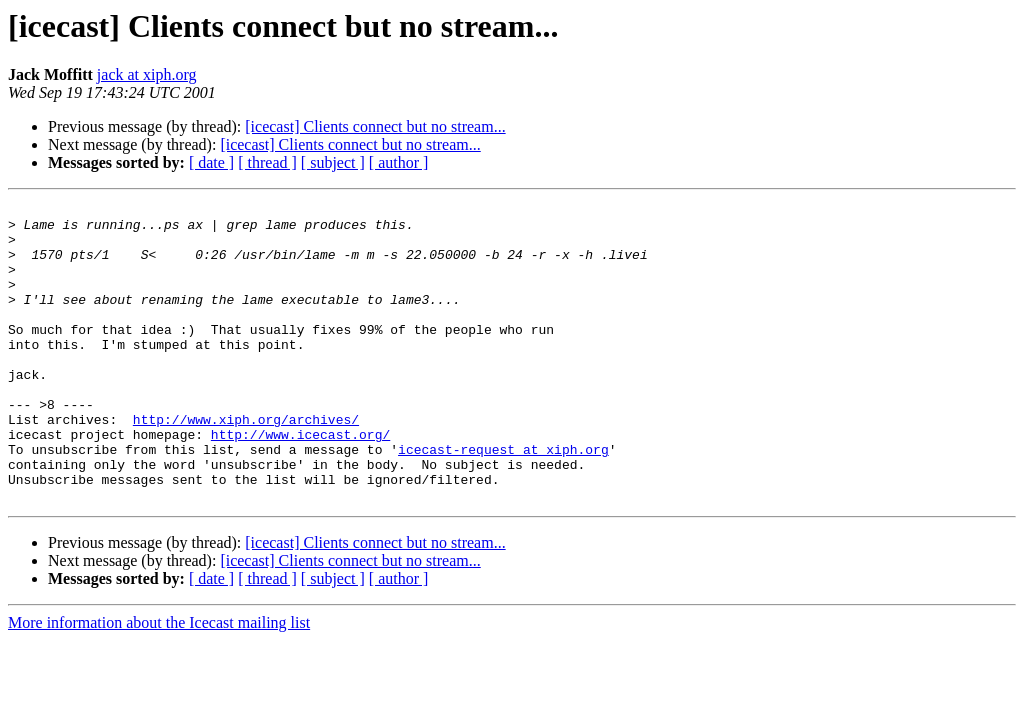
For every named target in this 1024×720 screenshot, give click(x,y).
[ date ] (211, 162)
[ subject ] (333, 162)
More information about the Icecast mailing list (159, 682)
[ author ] (399, 162)
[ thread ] (267, 162)
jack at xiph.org (147, 74)
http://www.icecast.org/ (300, 482)
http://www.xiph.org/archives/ (246, 464)
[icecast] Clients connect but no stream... (375, 126)
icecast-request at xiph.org (503, 500)
